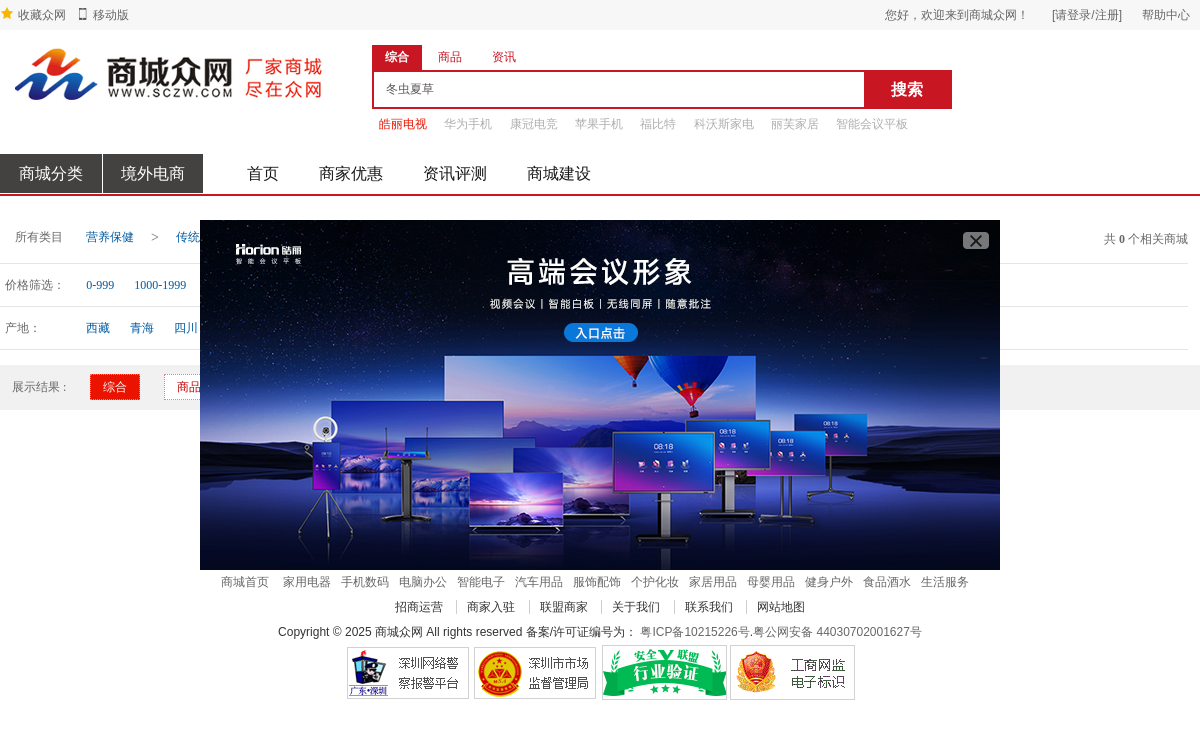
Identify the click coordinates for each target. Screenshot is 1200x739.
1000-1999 (160, 285)
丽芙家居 (795, 124)
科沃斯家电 (724, 124)
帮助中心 (1166, 15)
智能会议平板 (872, 124)
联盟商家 (564, 607)
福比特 (658, 124)
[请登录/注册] (1087, 15)
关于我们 (636, 607)
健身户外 (829, 582)
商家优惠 (351, 173)
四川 (186, 328)
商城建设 (559, 173)
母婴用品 (771, 582)
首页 (263, 173)
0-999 (100, 285)
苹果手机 (599, 124)
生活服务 (945, 582)
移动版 (111, 15)
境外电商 (153, 173)
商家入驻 (491, 607)
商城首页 (245, 582)
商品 (189, 387)
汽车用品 (539, 582)
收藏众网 (42, 15)
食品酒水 (887, 582)
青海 (142, 328)
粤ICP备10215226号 (694, 632)
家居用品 (713, 582)
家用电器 (307, 582)
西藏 (98, 328)
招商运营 (419, 607)
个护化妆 (655, 582)
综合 (115, 387)
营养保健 (110, 237)
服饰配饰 (597, 582)
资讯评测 (455, 173)
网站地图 (781, 607)
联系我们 (709, 607)
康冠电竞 (534, 124)
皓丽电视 (403, 124)
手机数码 (365, 582)
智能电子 (481, 582)
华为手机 (468, 124)
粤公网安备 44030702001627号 (837, 632)
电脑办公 (423, 582)
